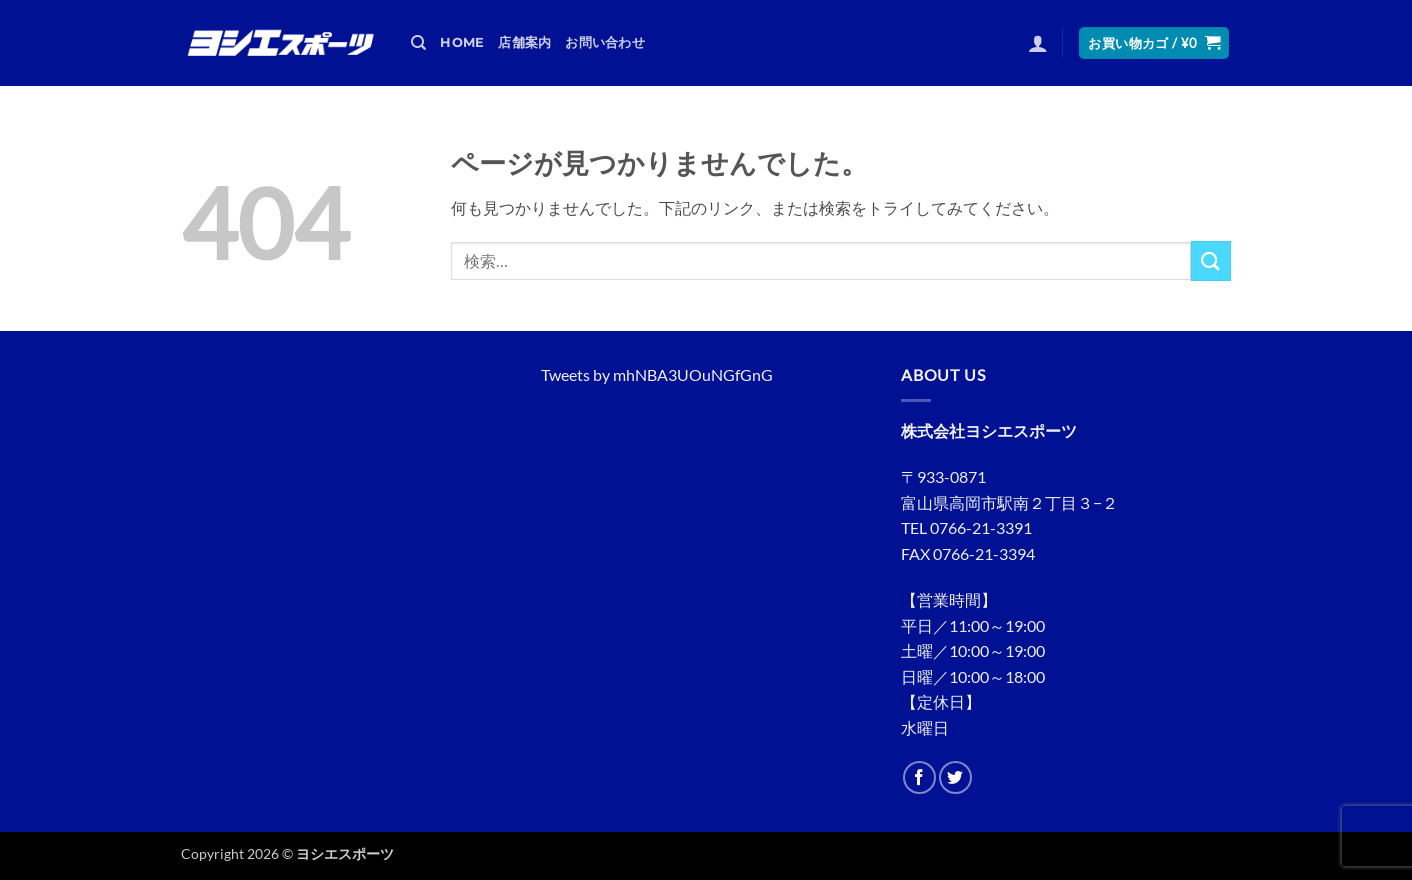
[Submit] (1211, 260)
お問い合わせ (605, 42)
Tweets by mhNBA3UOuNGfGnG (657, 374)
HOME (462, 42)
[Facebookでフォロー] (919, 777)
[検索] (418, 43)
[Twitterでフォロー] (955, 777)
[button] (1038, 43)
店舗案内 (524, 42)
